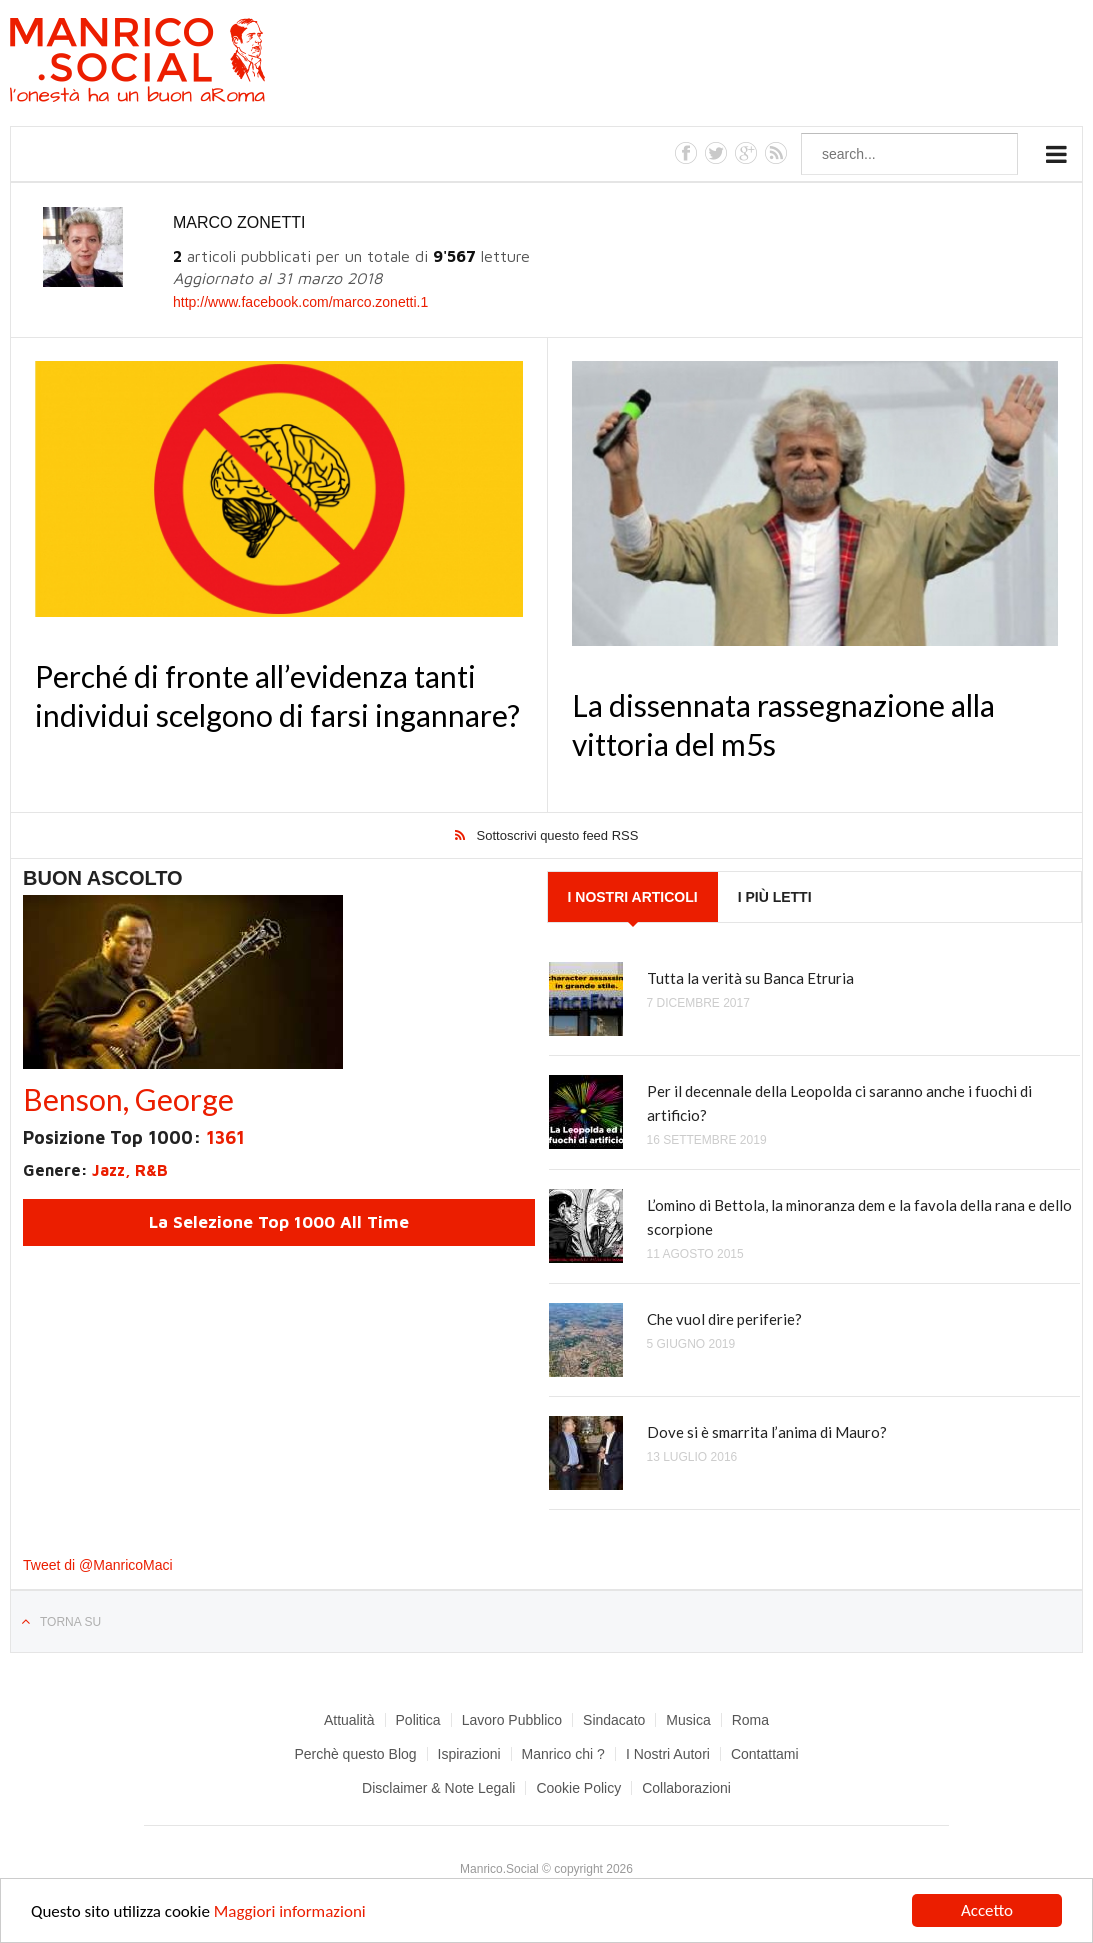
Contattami (765, 1754)
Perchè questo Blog (355, 1754)
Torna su (70, 1622)
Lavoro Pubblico (512, 1720)
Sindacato (614, 1720)
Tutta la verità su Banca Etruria (750, 978)
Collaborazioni (686, 1788)
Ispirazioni (469, 1754)
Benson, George (128, 1099)
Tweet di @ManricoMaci (98, 1565)
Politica (418, 1720)
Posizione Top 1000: (134, 1137)
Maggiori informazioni (290, 1911)
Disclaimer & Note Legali (438, 1788)
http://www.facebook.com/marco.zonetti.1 (300, 302)
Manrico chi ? (563, 1754)
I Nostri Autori (668, 1754)
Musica (688, 1720)
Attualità (349, 1720)
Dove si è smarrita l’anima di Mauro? (767, 1432)
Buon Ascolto (103, 878)
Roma (750, 1720)
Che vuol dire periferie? (724, 1319)
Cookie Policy (578, 1788)
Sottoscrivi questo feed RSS (558, 835)
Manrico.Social (182, 63)
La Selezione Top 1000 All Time (279, 1222)
